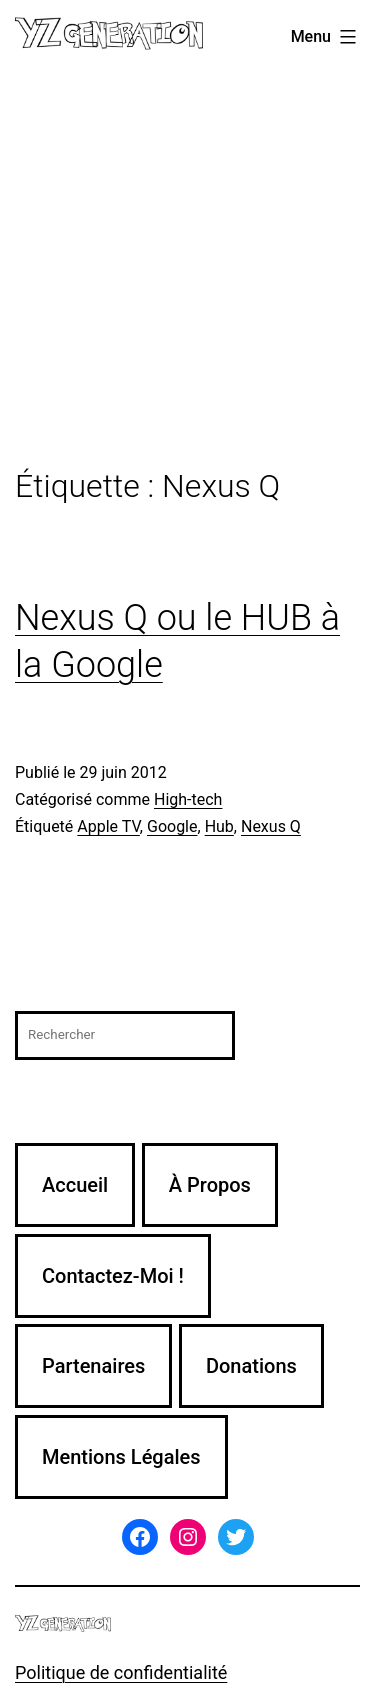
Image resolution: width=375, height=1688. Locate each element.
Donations (251, 1366)
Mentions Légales (121, 1457)
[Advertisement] (187, 271)
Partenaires (93, 1366)
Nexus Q (271, 826)
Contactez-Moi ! (113, 1276)
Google (172, 826)
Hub (219, 826)
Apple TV (108, 826)
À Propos (210, 1185)
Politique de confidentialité (121, 1672)
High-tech (188, 799)
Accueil (75, 1185)
